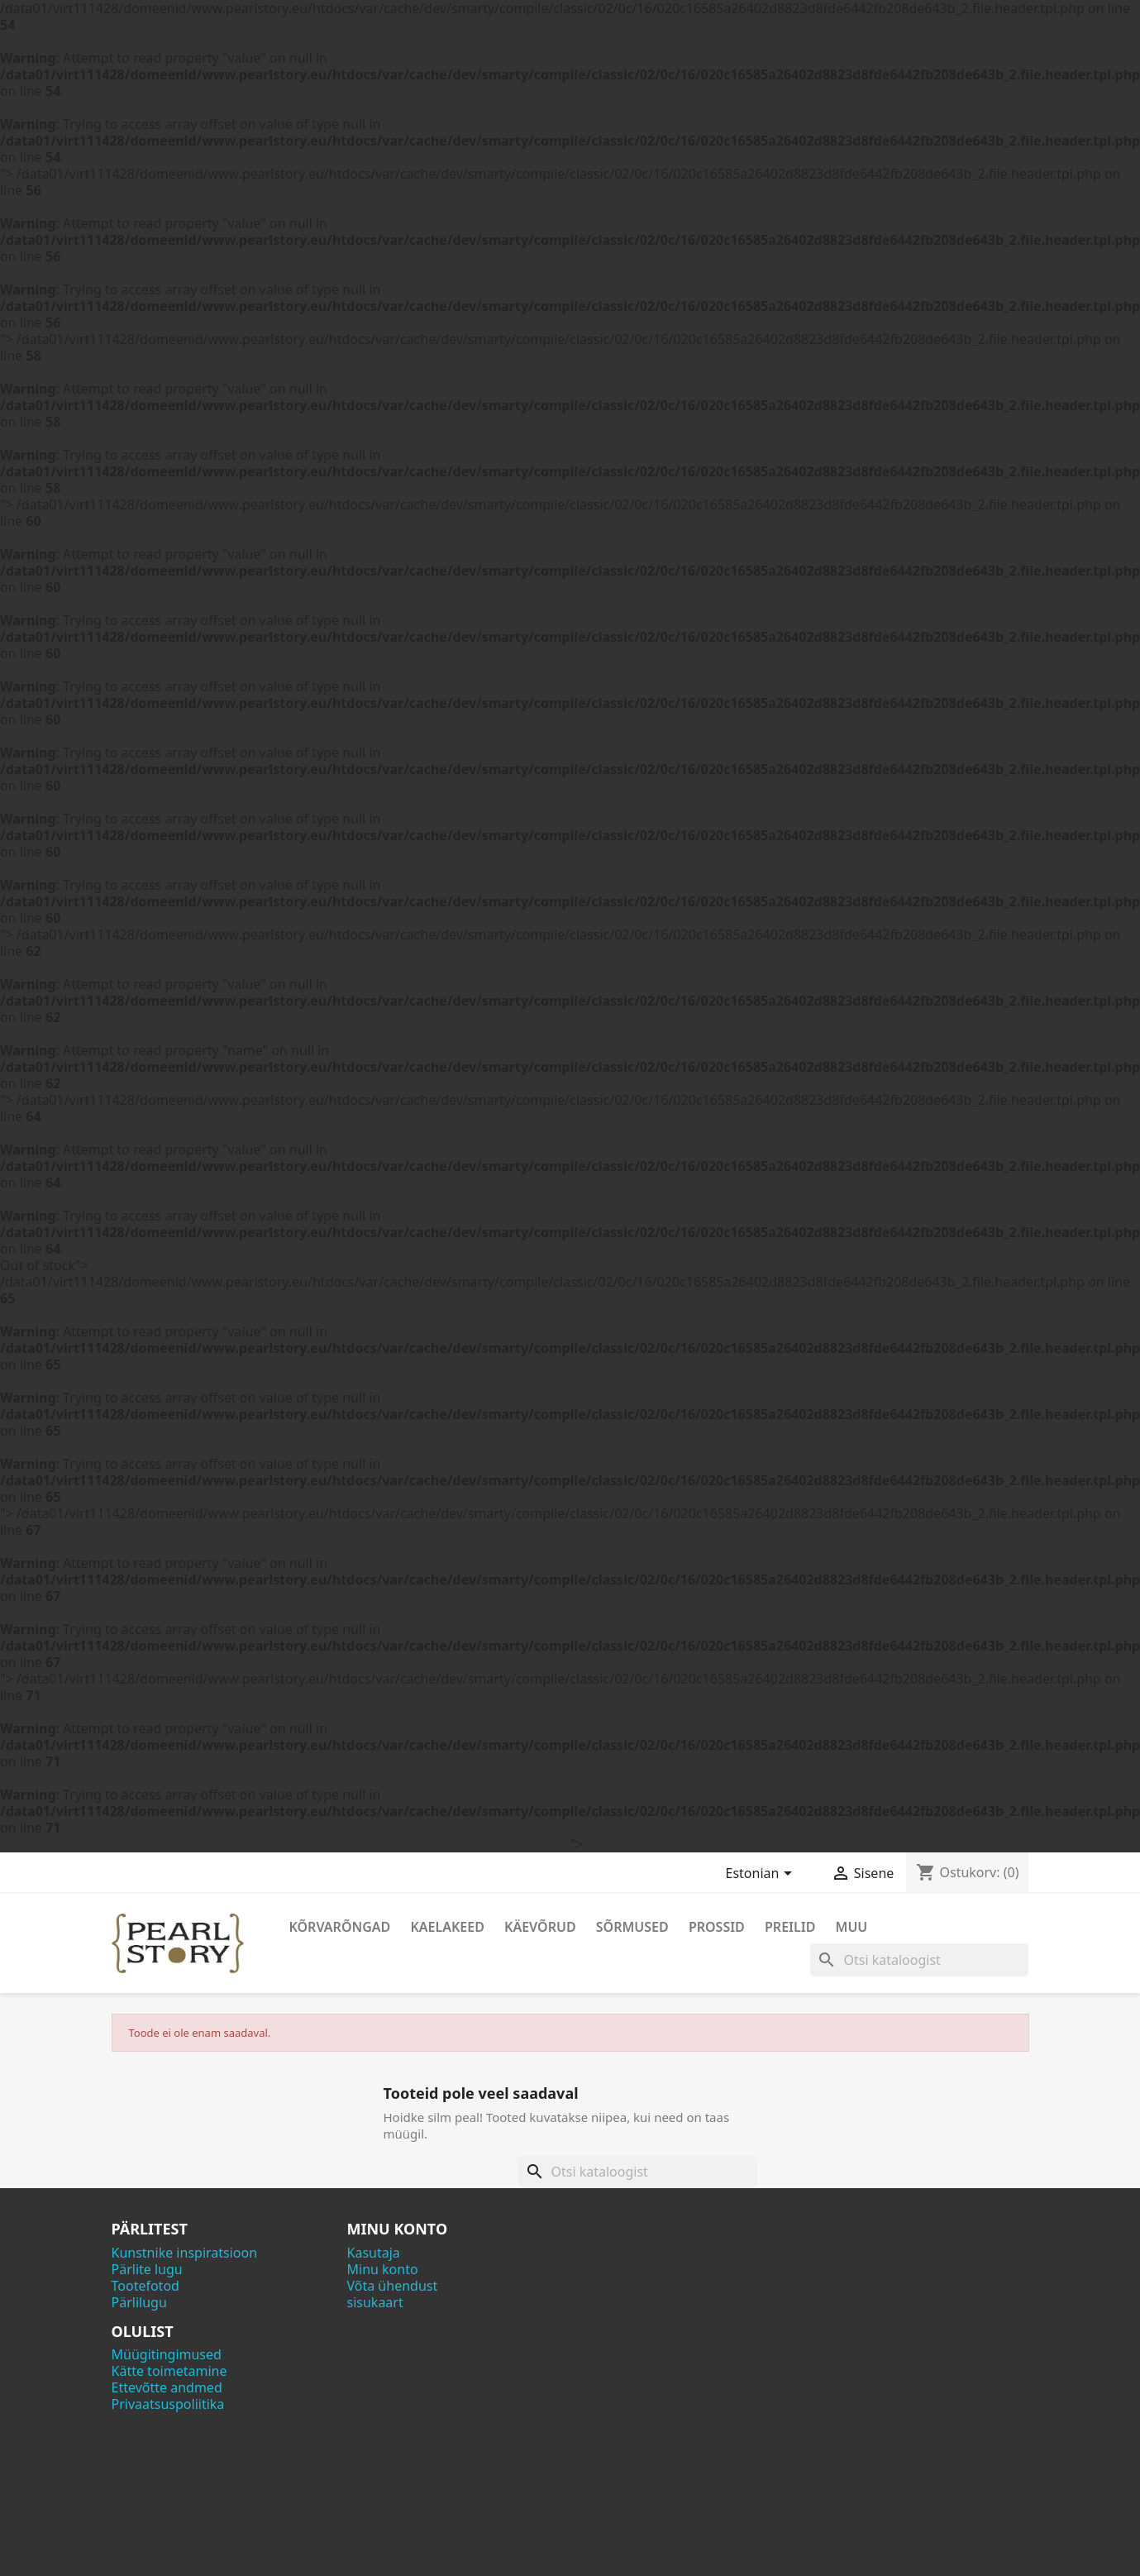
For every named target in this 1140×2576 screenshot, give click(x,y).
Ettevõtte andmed (167, 2387)
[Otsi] (919, 1959)
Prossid (717, 1927)
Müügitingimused (167, 2354)
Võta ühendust (392, 2286)
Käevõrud (540, 1927)
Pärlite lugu (147, 2269)
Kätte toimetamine (169, 2371)
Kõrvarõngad (340, 1927)
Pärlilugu (139, 2302)
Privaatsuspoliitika (168, 2404)
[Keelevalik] (762, 1875)
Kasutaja (373, 2253)
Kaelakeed (447, 1927)
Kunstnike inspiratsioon (185, 2253)
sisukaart (375, 2302)
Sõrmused (632, 1927)
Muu (852, 1927)
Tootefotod (145, 2286)
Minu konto (382, 2269)
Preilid (790, 1927)
